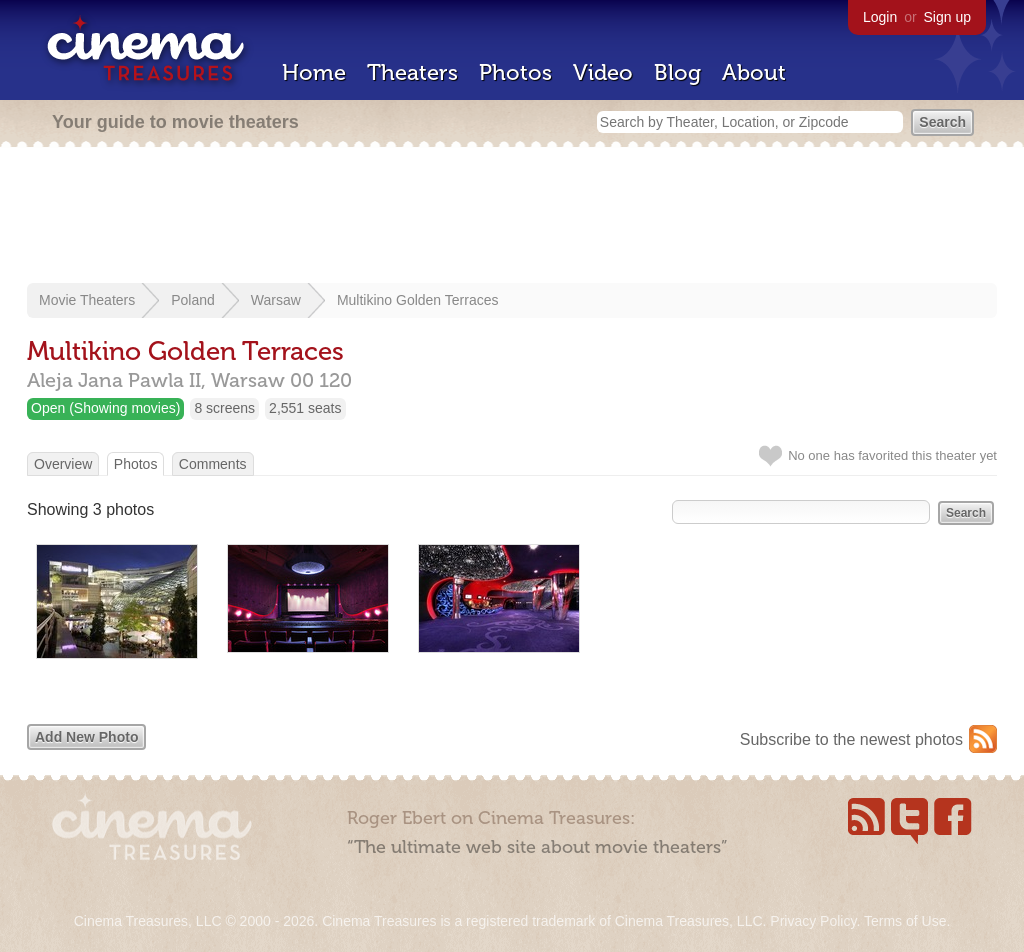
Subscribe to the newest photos (851, 739)
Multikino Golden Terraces (418, 300)
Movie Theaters (87, 300)
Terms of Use (905, 921)
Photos (515, 72)
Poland (193, 300)
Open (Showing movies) (105, 408)
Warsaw (276, 300)
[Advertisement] (512, 217)
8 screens (224, 408)
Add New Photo (86, 737)
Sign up (947, 17)
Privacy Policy (813, 921)
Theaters (412, 72)
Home (314, 72)
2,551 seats (305, 408)
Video (603, 72)
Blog (677, 72)
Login (880, 17)
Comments (213, 464)
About (754, 72)
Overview (63, 464)
